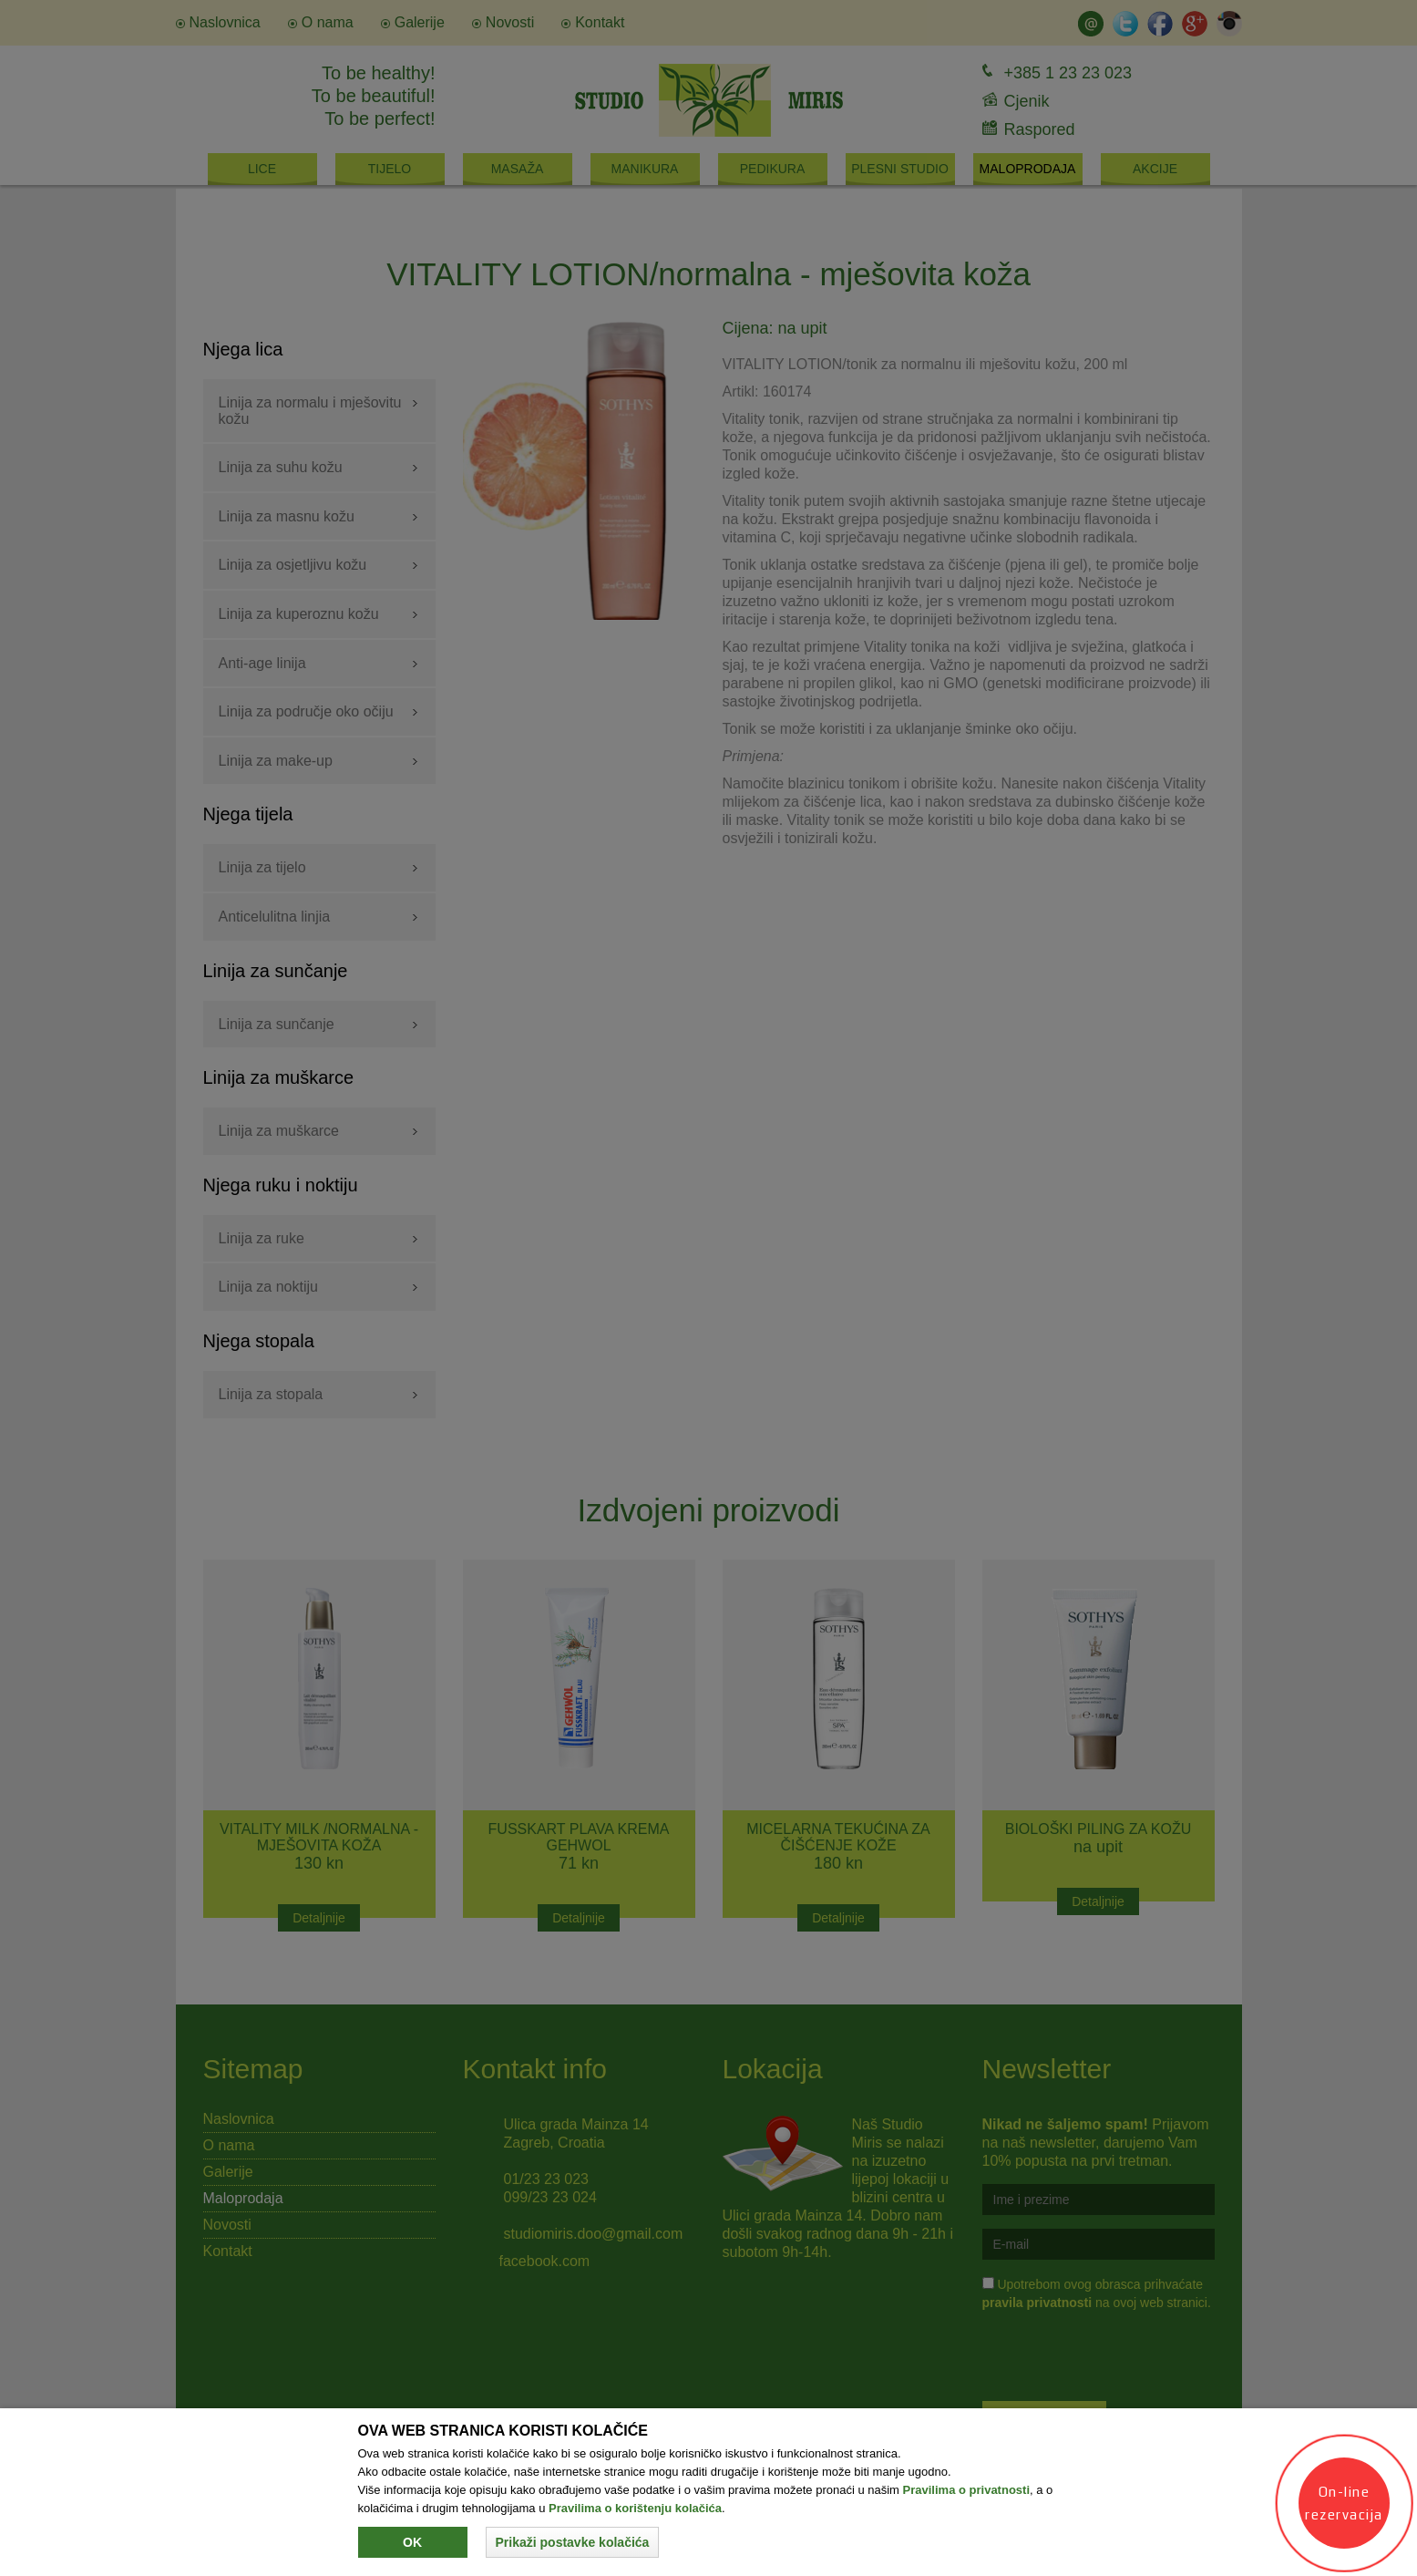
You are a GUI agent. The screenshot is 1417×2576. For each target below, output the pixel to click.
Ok (412, 2542)
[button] (573, 2542)
